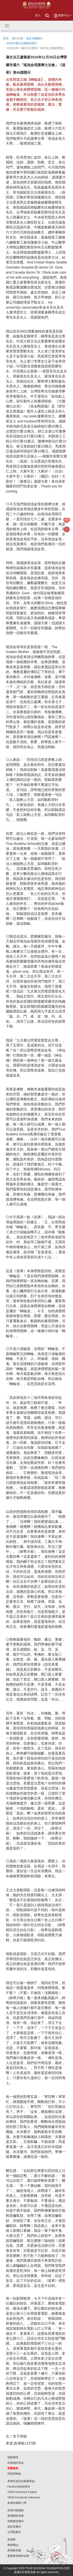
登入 (38, 15)
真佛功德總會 (15, 2510)
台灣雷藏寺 (14, 2532)
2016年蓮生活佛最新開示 (21, 43)
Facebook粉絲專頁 (18, 2486)
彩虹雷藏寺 (14, 2526)
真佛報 (11, 2539)
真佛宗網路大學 (16, 2502)
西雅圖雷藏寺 (15, 2521)
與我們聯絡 (14, 2473)
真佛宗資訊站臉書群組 (21, 2481)
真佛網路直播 (15, 2515)
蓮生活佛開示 (34, 38)
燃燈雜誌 (12, 2544)
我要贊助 (12, 2457)
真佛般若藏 (14, 2550)
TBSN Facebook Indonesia (23, 2497)
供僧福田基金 (15, 2462)
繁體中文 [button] (62, 15)
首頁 (5, 38)
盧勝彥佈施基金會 (18, 2555)
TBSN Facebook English (22, 2491)
